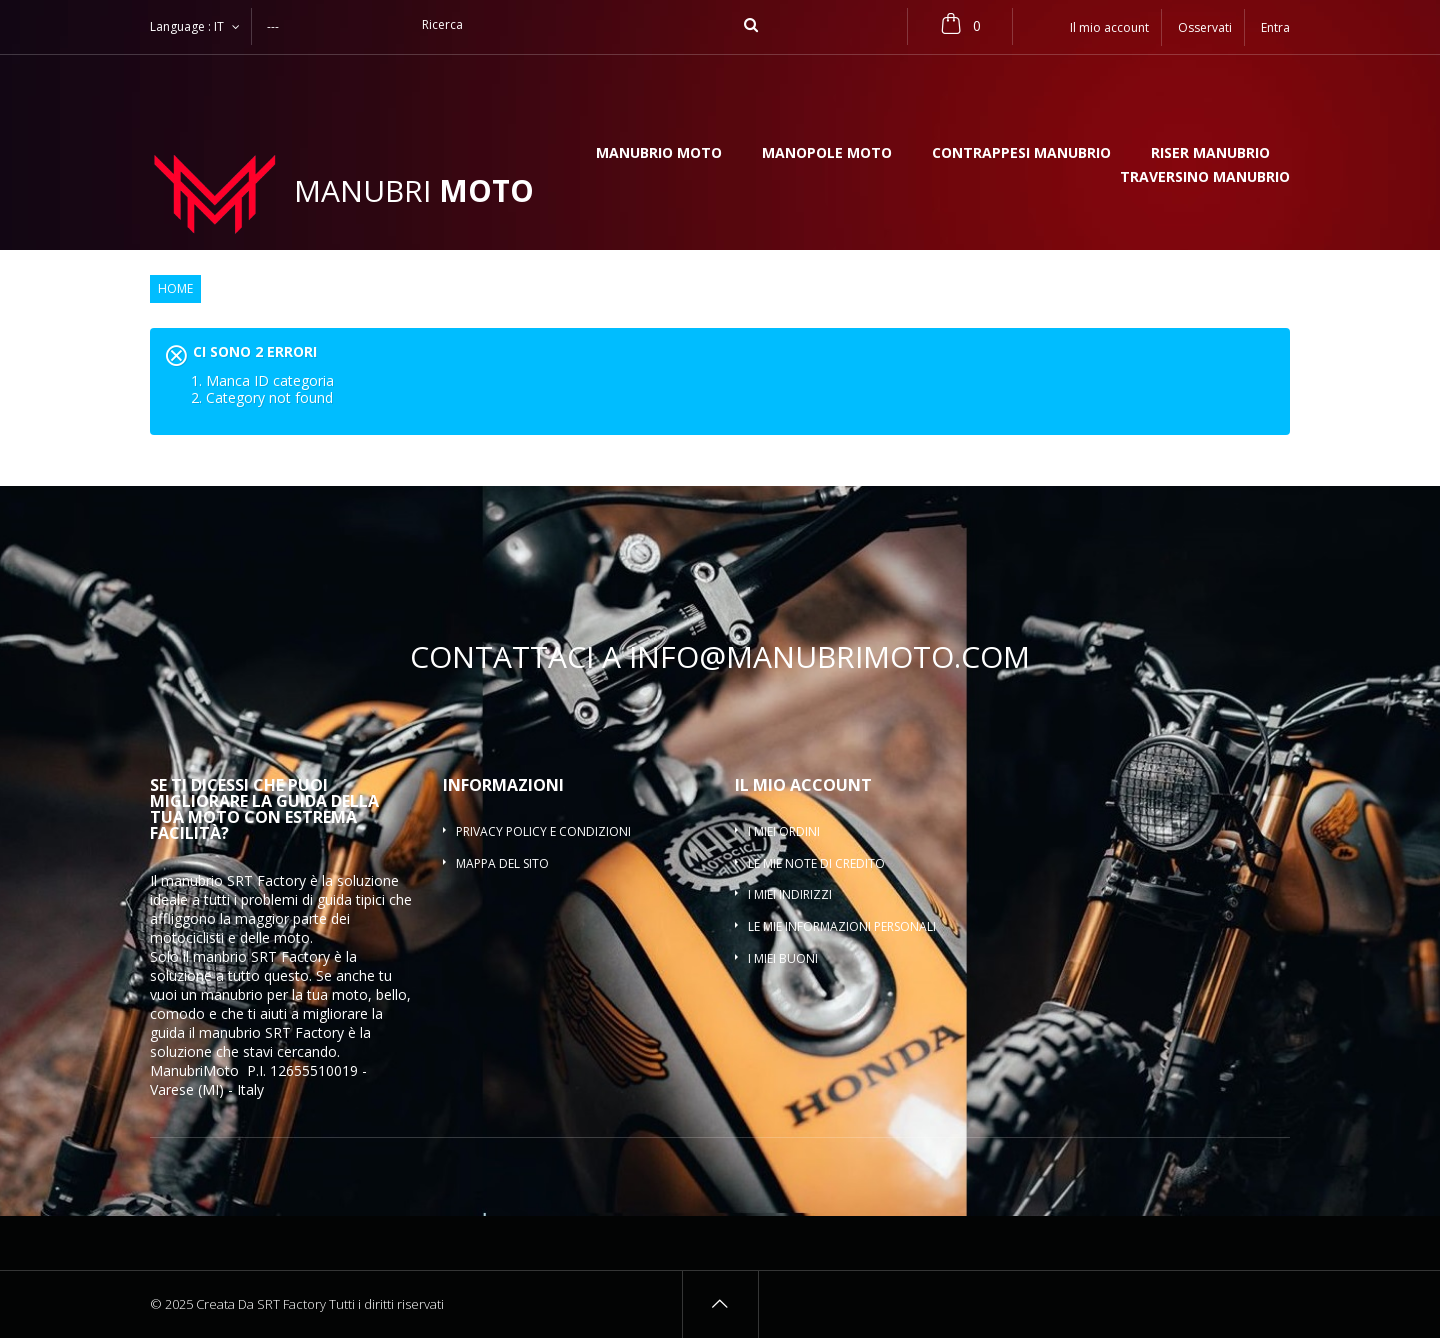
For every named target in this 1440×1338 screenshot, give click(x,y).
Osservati (1205, 27)
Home (175, 289)
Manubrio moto (659, 154)
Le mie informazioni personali (842, 926)
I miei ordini (784, 831)
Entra (1275, 27)
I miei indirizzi (790, 894)
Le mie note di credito (816, 863)
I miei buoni (783, 958)
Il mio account (803, 785)
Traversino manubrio (1205, 178)
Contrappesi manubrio (1021, 154)
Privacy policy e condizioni (543, 831)
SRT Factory (304, 1032)
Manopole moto (827, 154)
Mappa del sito (502, 863)
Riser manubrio (1210, 154)
